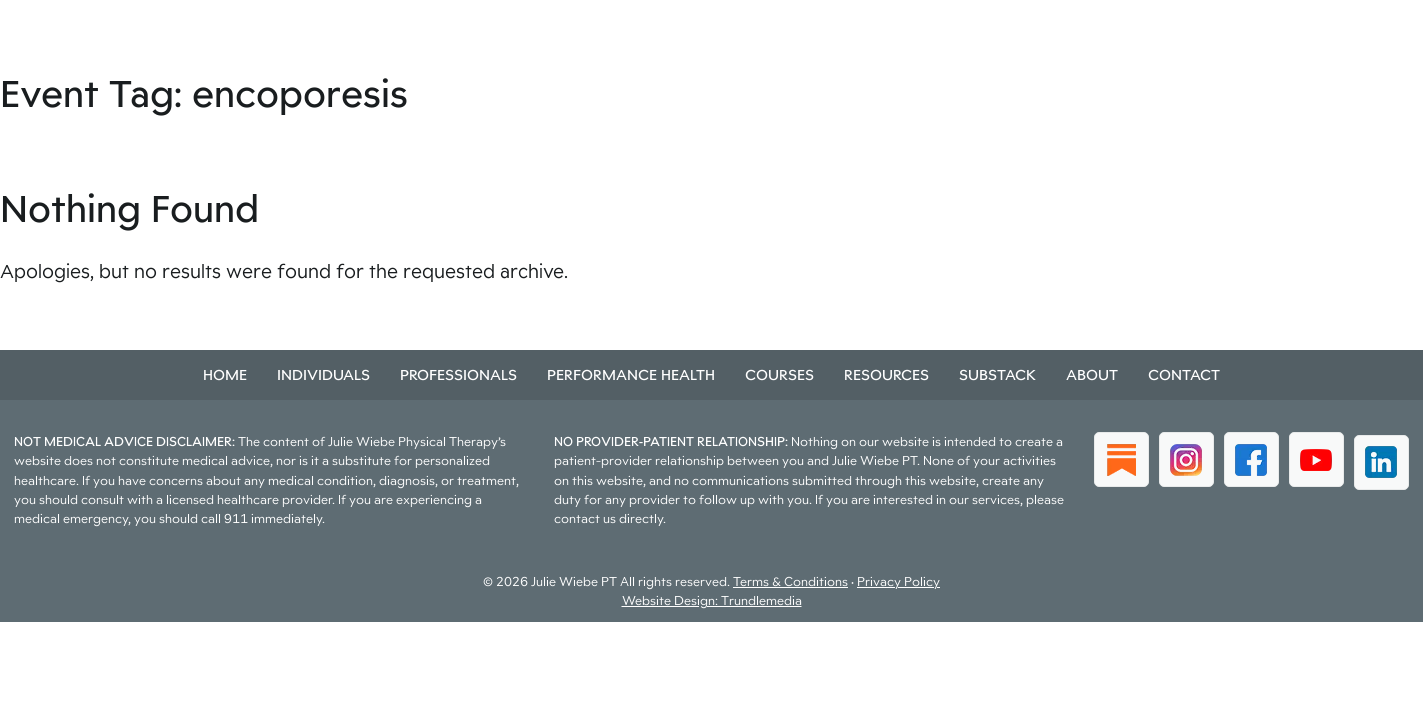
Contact (1184, 374)
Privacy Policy (898, 581)
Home (225, 374)
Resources (886, 374)
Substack (997, 374)
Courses (779, 374)
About (1092, 374)
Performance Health (631, 374)
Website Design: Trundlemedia (712, 600)
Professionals (458, 374)
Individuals (323, 374)
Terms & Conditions (790, 581)
